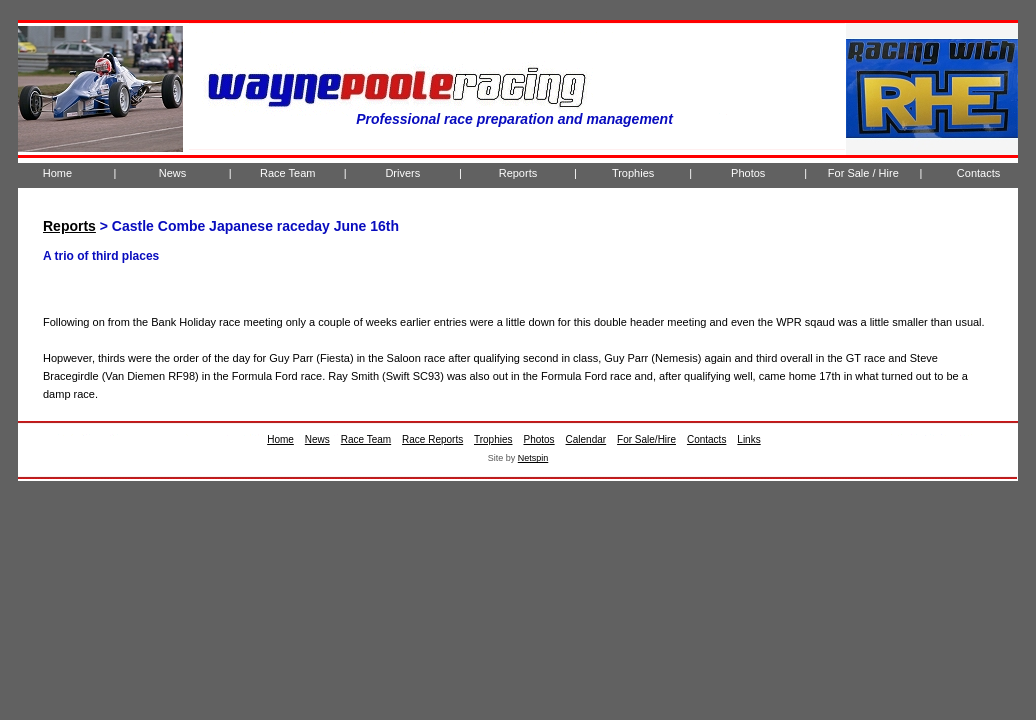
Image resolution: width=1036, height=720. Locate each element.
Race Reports (432, 439)
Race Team (287, 173)
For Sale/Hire (646, 439)
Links (748, 439)
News (173, 173)
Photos (748, 173)
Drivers (402, 173)
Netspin (533, 458)
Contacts (978, 173)
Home (57, 173)
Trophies (633, 173)
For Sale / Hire (863, 173)
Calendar (586, 439)
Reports (518, 173)
